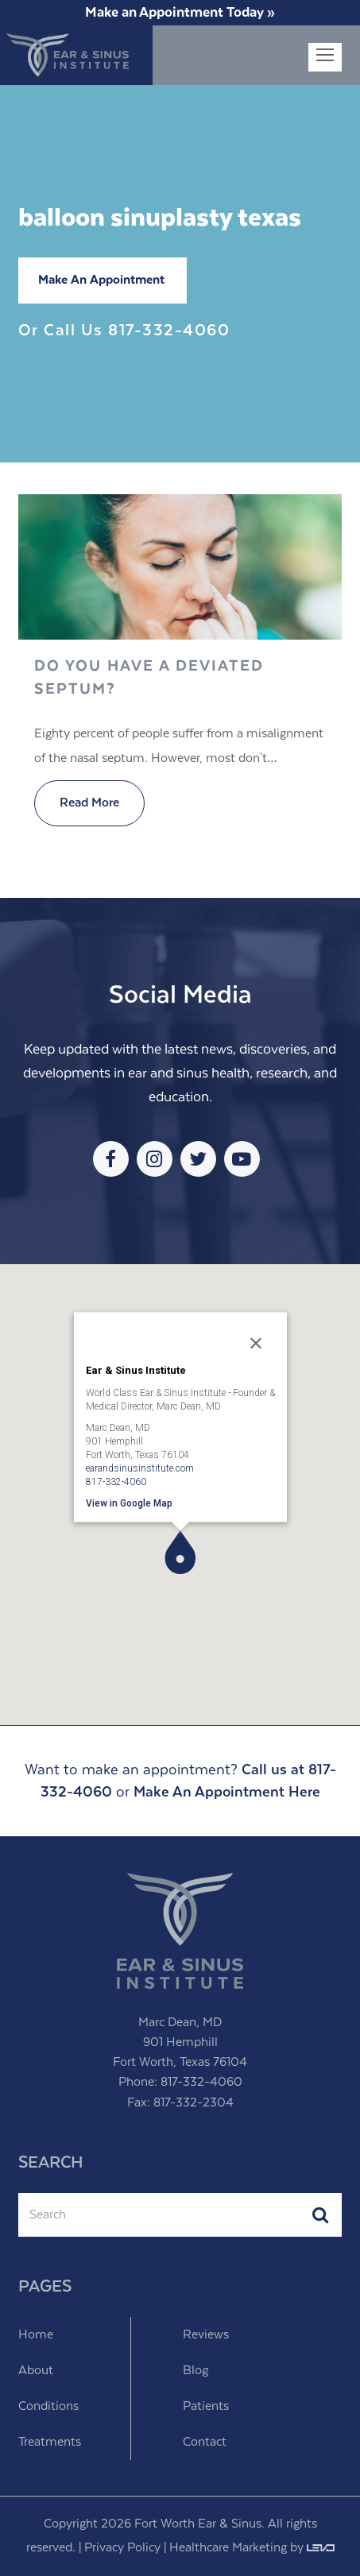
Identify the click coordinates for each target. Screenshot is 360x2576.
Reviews (206, 2334)
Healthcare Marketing (228, 2547)
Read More (89, 802)
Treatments (49, 2442)
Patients (206, 2406)
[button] (180, 1552)
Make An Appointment (101, 280)
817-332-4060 (169, 331)
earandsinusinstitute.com (140, 1467)
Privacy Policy (122, 2547)
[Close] (256, 1344)
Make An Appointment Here (227, 1792)
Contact (204, 2442)
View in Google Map (129, 1502)
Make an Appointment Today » (180, 13)
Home (35, 2334)
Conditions (48, 2406)
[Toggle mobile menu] (325, 57)
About (35, 2370)
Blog (195, 2370)
